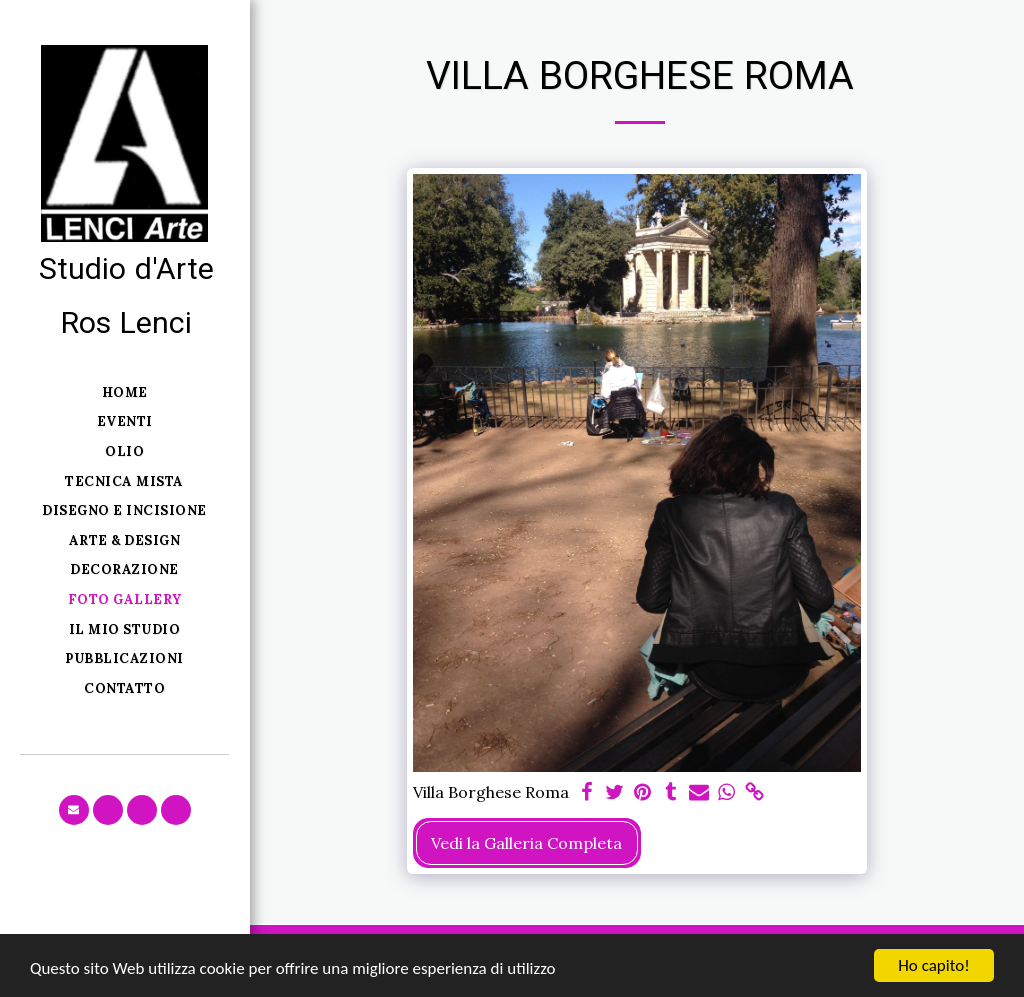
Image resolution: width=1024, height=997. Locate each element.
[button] (74, 810)
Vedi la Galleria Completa (526, 843)
